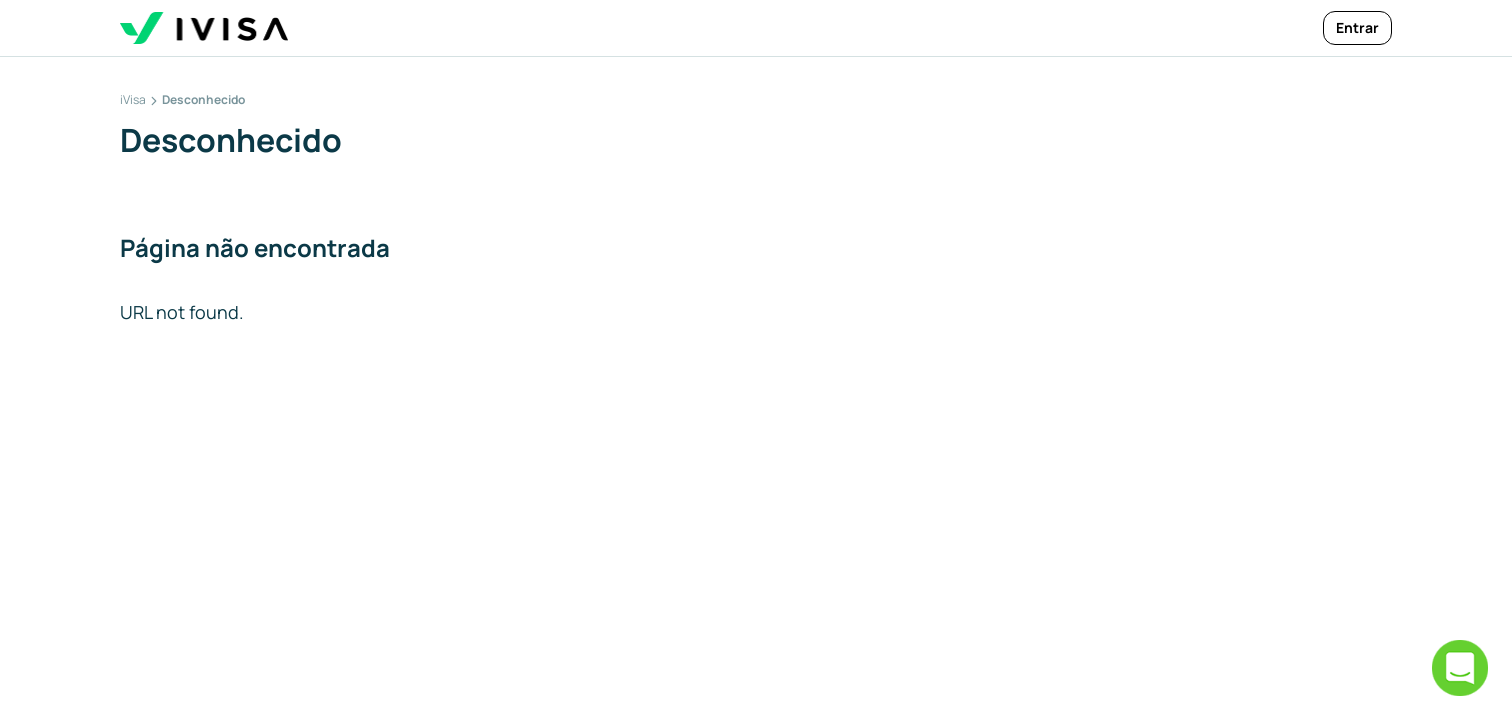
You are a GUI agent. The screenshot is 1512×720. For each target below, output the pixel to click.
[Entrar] (1357, 28)
